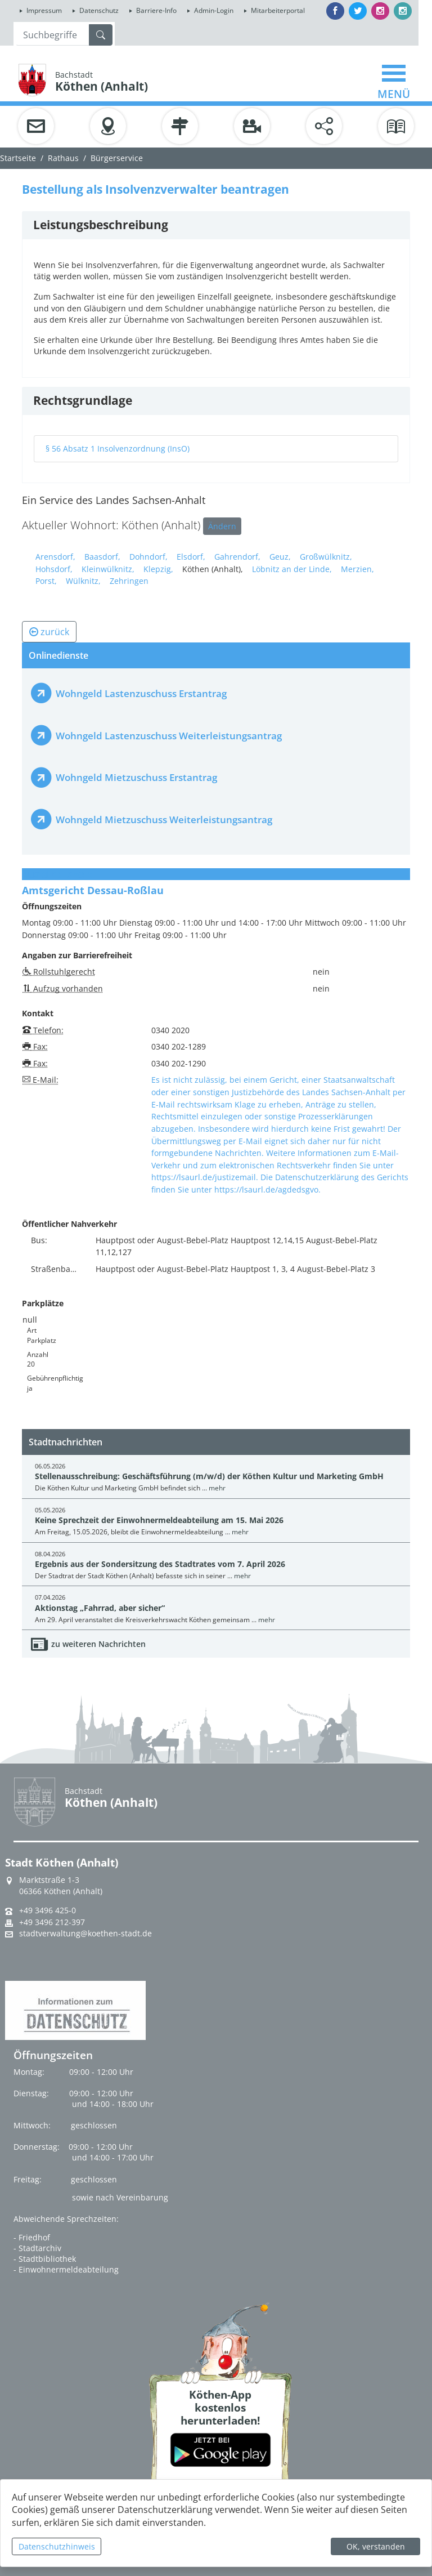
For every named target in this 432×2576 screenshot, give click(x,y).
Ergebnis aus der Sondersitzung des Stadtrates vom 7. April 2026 (160, 1564)
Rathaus (63, 158)
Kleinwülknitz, (108, 569)
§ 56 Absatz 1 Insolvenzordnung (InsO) (118, 448)
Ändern (222, 526)
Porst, (46, 580)
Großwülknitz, (326, 556)
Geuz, (280, 556)
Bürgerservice (117, 158)
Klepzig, (158, 569)
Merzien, (357, 569)
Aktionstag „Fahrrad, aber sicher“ (100, 1607)
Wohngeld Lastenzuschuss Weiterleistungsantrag (169, 735)
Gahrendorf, (237, 556)
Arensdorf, (55, 556)
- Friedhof (32, 2237)
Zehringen (129, 580)
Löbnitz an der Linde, (292, 569)
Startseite (18, 158)
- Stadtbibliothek (45, 2258)
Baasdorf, (102, 556)
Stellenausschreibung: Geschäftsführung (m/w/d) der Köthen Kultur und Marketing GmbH (209, 1476)
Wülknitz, (83, 580)
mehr (217, 1488)
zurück (49, 632)
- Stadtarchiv (37, 2248)
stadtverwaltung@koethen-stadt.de (85, 1933)
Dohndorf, (148, 556)
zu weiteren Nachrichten (98, 1644)
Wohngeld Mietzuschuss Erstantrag (136, 777)
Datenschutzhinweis (57, 2546)
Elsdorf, (191, 556)
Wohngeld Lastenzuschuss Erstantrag (141, 693)
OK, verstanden (375, 2546)
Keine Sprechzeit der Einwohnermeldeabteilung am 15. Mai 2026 (159, 1520)
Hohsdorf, (54, 569)
